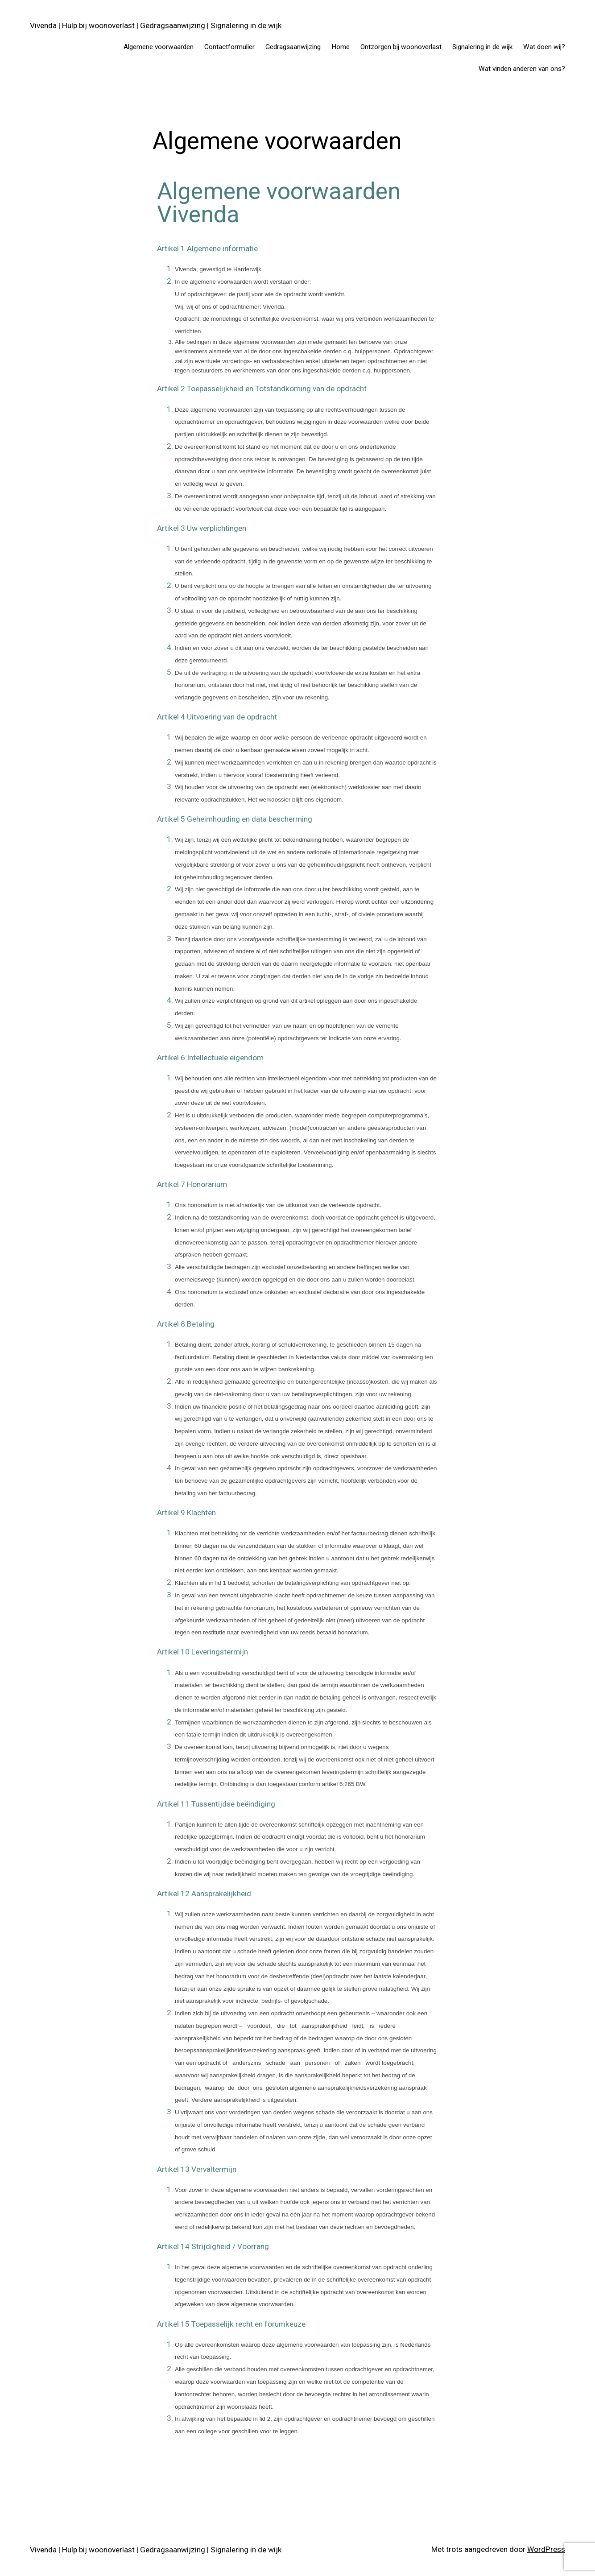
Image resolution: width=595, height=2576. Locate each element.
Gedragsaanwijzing (293, 47)
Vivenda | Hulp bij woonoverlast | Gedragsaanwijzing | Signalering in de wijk (156, 25)
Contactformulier (229, 47)
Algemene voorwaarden (159, 47)
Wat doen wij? (544, 47)
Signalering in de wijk (482, 47)
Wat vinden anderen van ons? (522, 69)
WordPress (546, 2549)
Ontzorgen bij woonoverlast (401, 47)
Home (340, 47)
